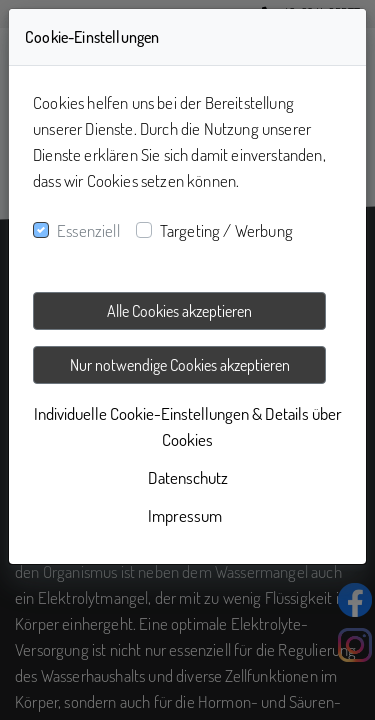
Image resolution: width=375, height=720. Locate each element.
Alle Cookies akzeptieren (179, 311)
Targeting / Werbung (226, 230)
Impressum (185, 515)
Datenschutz (188, 477)
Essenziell (88, 230)
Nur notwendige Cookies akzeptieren (180, 365)
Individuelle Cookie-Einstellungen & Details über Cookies (188, 426)
